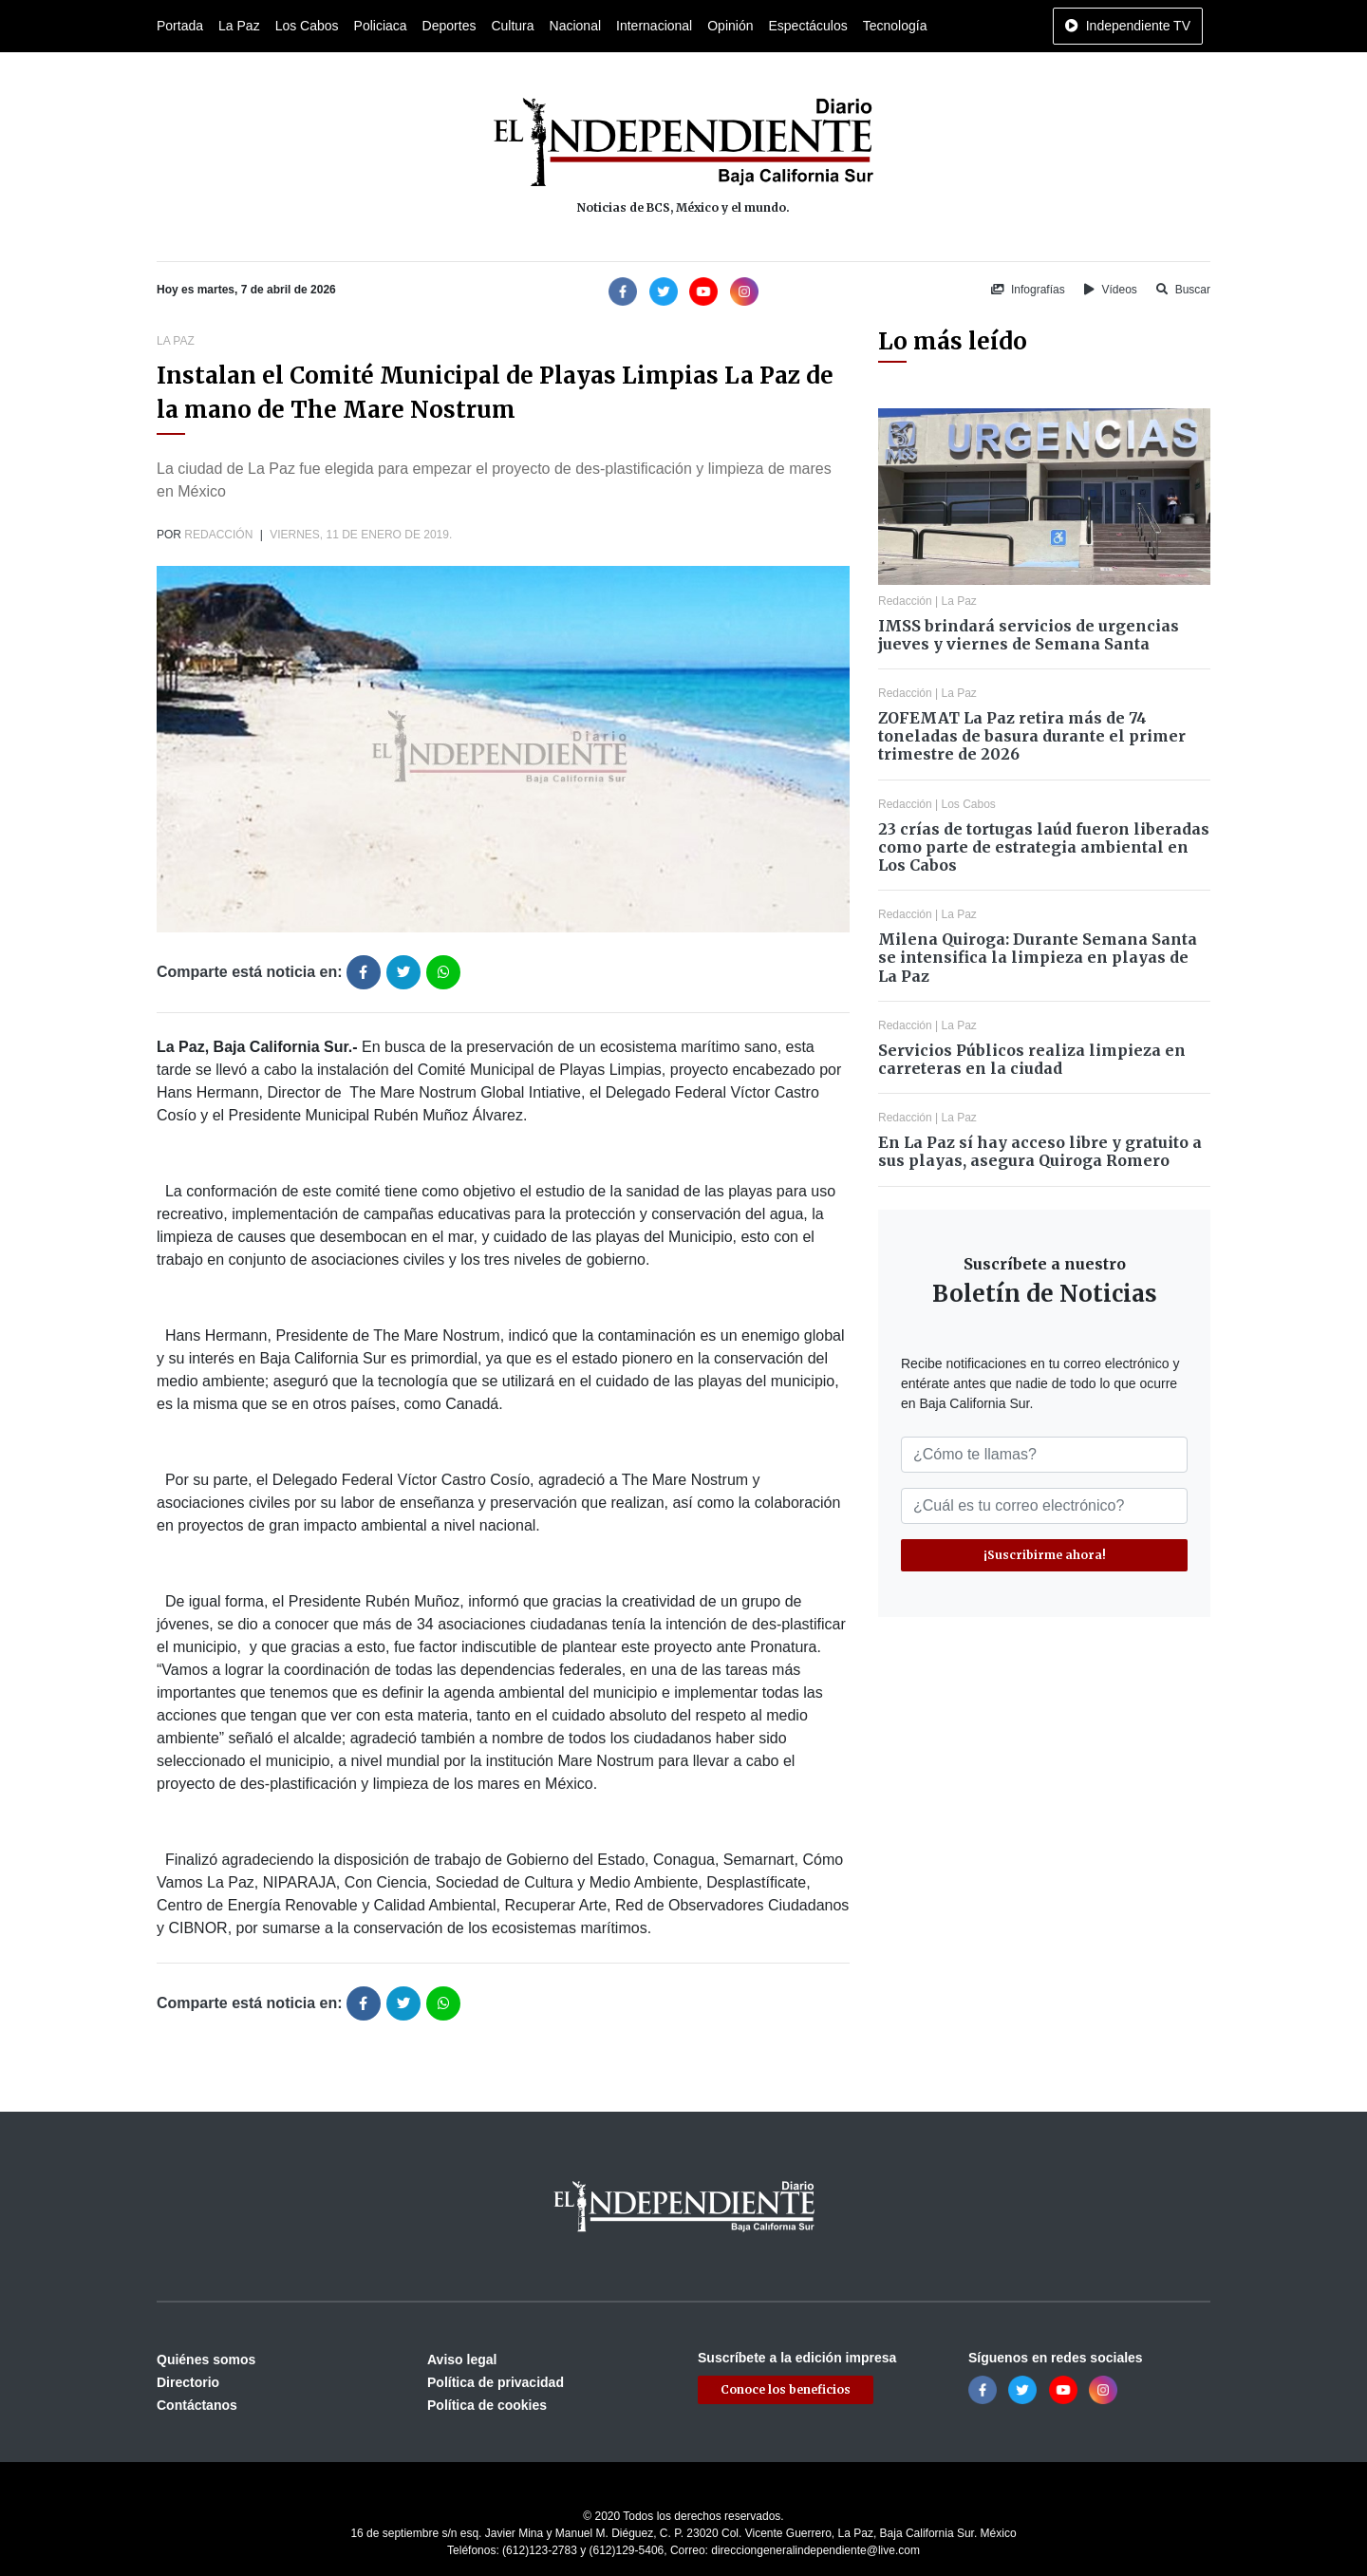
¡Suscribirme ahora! (1044, 1555)
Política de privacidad (495, 2382)
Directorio (188, 2382)
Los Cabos (307, 25)
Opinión (730, 25)
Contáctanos (197, 2405)
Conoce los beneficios (786, 2389)
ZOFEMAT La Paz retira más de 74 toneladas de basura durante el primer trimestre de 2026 (1032, 735)
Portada (180, 25)
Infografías (1028, 289)
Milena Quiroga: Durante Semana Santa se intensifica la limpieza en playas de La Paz (1037, 957)
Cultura (512, 25)
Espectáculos (807, 25)
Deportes (449, 25)
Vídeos (1110, 289)
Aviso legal (461, 2359)
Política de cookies (487, 2405)
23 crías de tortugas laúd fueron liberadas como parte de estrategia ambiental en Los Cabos (1043, 846)
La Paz (239, 25)
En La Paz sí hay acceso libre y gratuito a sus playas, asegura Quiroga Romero (1040, 1151)
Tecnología (895, 25)
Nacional (575, 25)
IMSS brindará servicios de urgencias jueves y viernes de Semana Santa (1028, 634)
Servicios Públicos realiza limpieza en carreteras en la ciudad (1032, 1059)
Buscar (1183, 289)
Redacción (218, 534)
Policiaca (380, 25)
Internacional (654, 25)
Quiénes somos (206, 2359)
